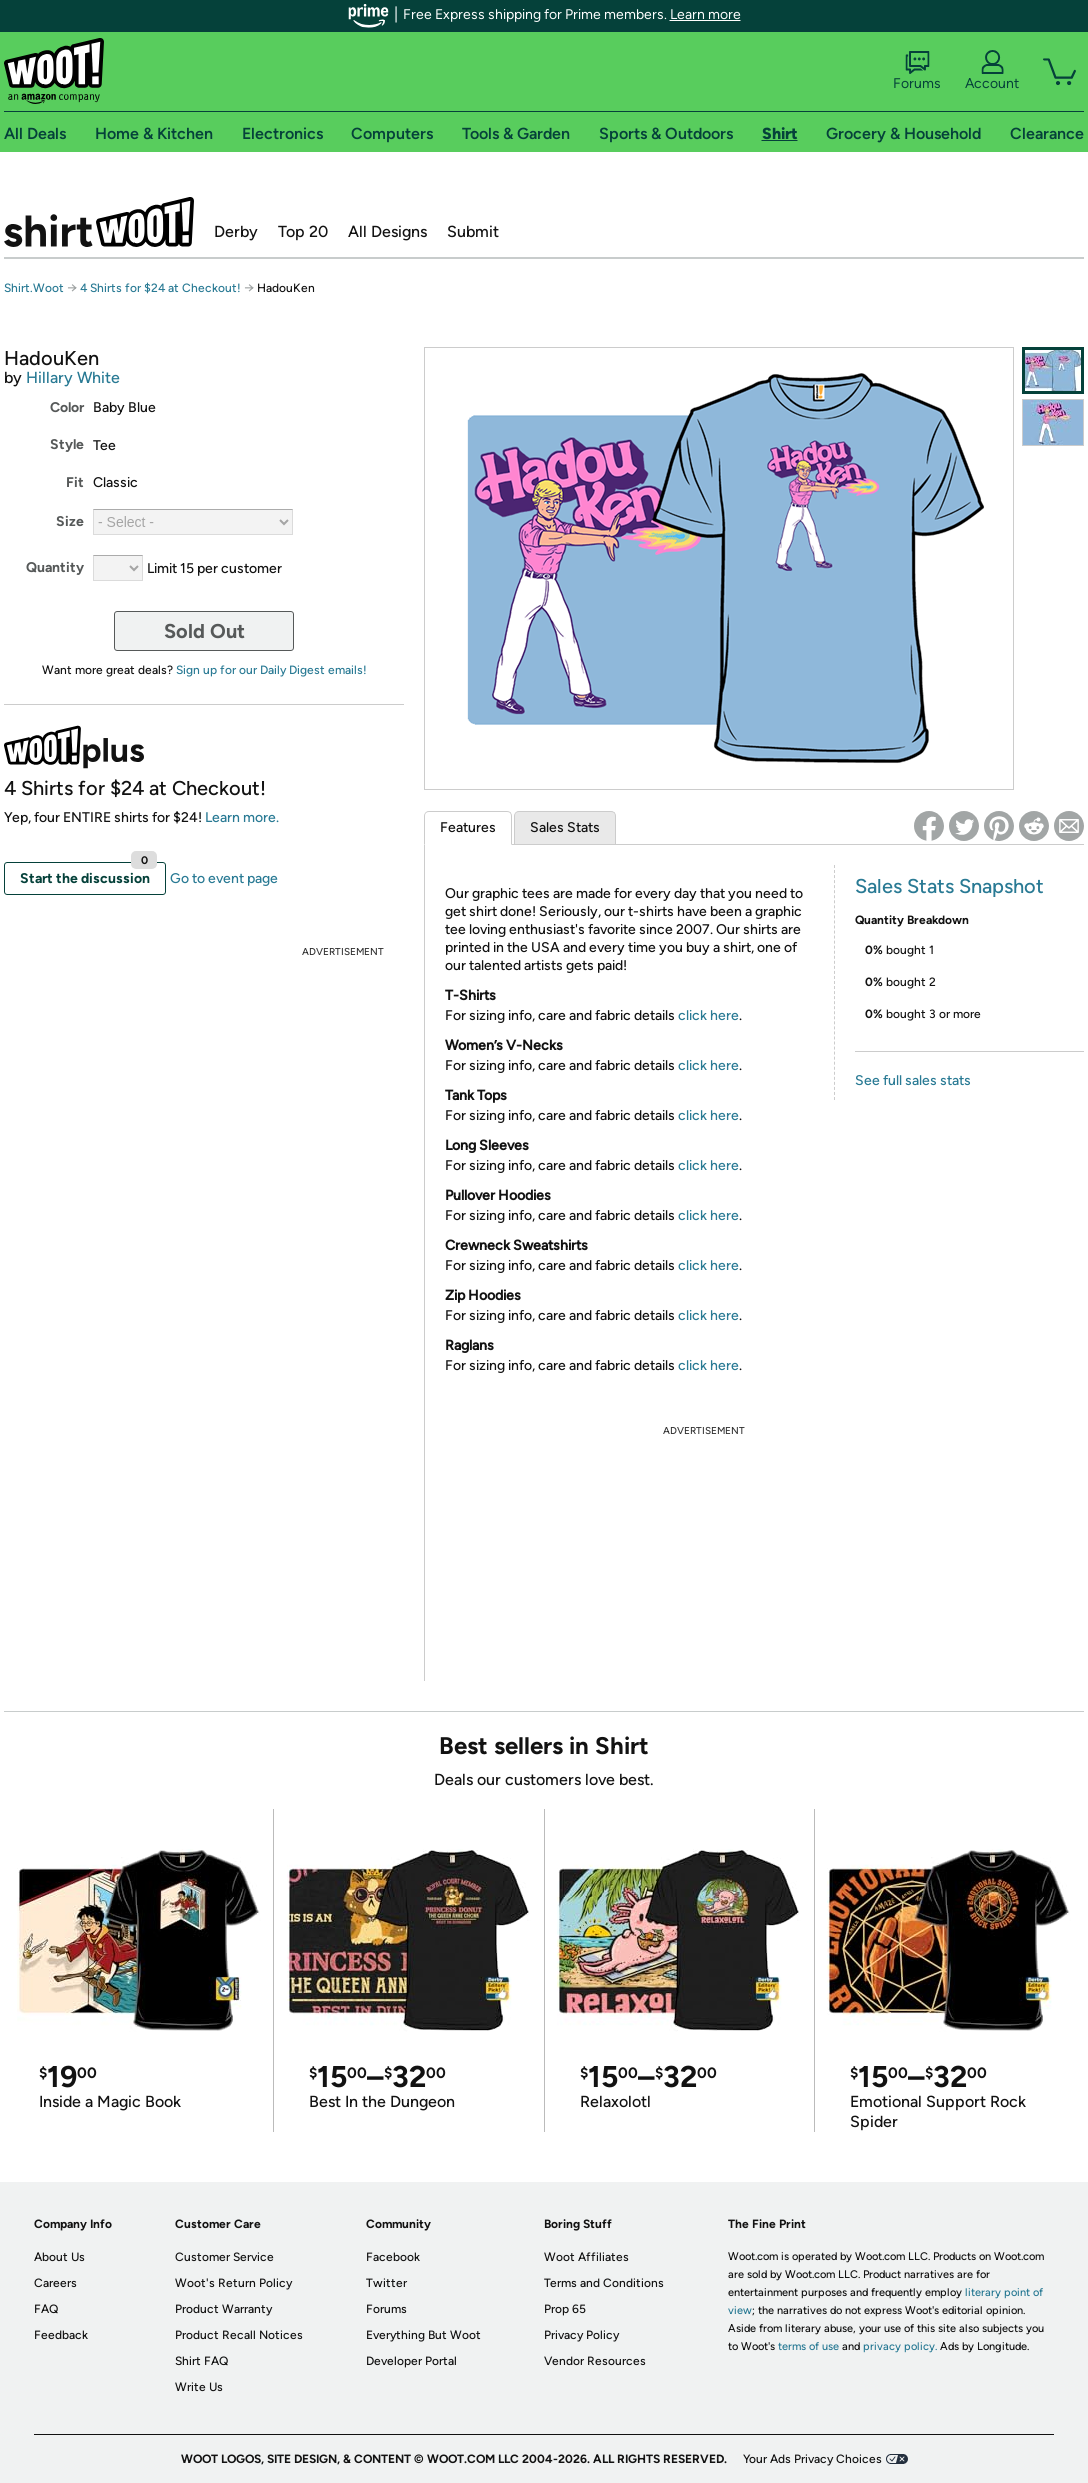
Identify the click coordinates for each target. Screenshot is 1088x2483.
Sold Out (204, 631)
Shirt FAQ (201, 2361)
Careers (55, 2283)
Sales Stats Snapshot (949, 886)
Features (468, 827)
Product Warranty (223, 2309)
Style (67, 444)
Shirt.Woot (99, 222)
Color (67, 407)
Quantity (55, 567)
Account (992, 71)
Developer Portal (411, 2361)
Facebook (393, 2257)
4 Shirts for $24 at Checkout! (160, 288)
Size (70, 521)
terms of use (808, 2346)
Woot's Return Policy (233, 2283)
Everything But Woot (423, 2335)
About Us (59, 2257)
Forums (917, 71)
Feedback (61, 2335)
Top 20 (303, 231)
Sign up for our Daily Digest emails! (271, 670)
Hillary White (73, 377)
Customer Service (224, 2257)
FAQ (46, 2309)
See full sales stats (913, 1080)
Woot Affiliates (586, 2257)
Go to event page (224, 878)
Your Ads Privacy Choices (812, 2459)
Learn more (705, 14)
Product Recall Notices (239, 2335)
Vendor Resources (595, 2361)
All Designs (387, 231)
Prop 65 (565, 2309)
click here (708, 1015)
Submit (473, 231)
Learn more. (242, 817)
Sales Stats (565, 827)
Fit (75, 482)
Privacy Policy (581, 2335)
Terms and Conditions (604, 2283)
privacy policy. (900, 2346)
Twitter (386, 2283)
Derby (236, 231)
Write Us (199, 2387)
